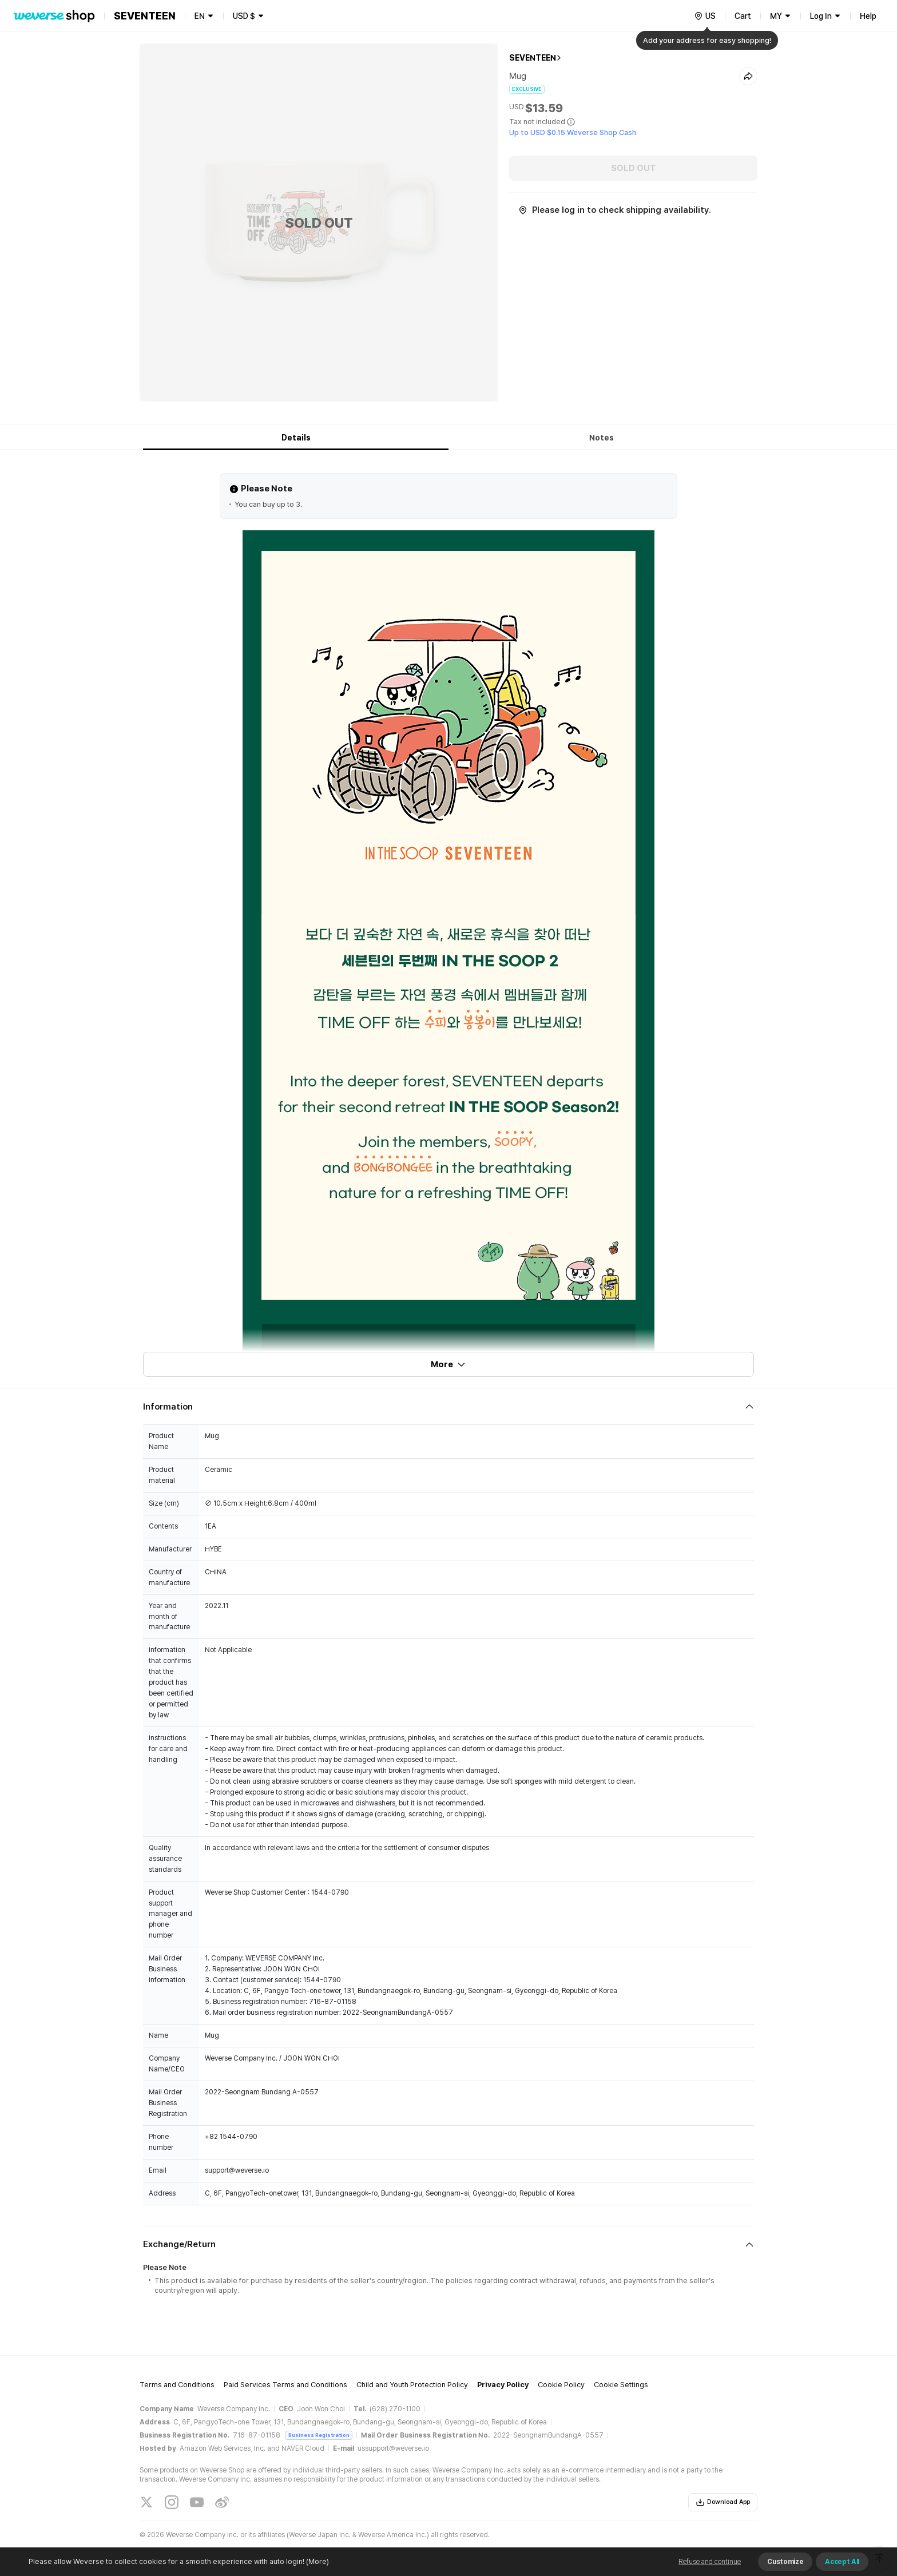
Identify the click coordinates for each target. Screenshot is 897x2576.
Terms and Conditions (177, 2384)
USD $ (244, 16)
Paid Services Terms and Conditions (285, 2384)
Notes (601, 437)
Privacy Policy (503, 2384)
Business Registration (319, 2435)
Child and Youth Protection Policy (412, 2384)
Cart (743, 16)
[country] (705, 16)
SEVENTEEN (532, 57)
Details (296, 437)
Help (868, 16)
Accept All (842, 2562)
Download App (723, 2502)
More (448, 1364)
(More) (316, 2561)
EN (200, 16)
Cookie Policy (561, 2384)
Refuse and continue (709, 2562)
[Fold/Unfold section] (448, 1406)
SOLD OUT (633, 168)
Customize (785, 2562)
